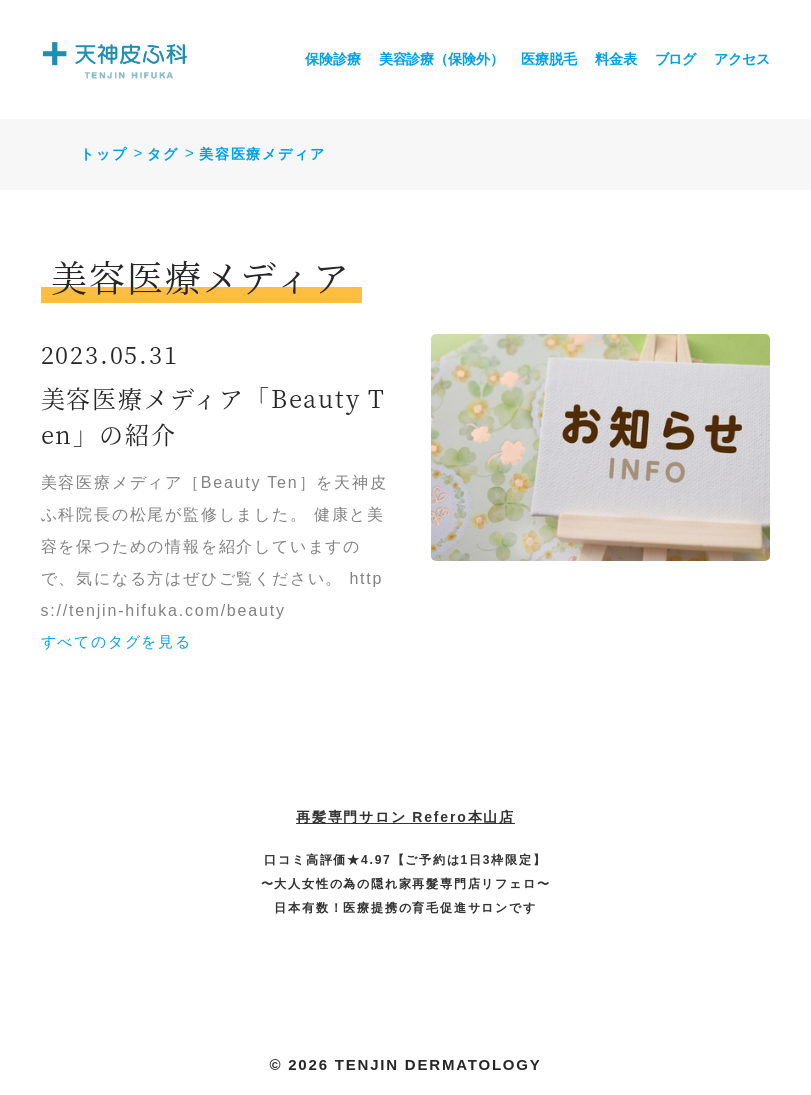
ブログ (676, 59)
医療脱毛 (548, 59)
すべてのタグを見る (116, 641)
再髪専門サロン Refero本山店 (405, 817)
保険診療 (332, 59)
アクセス (741, 59)
